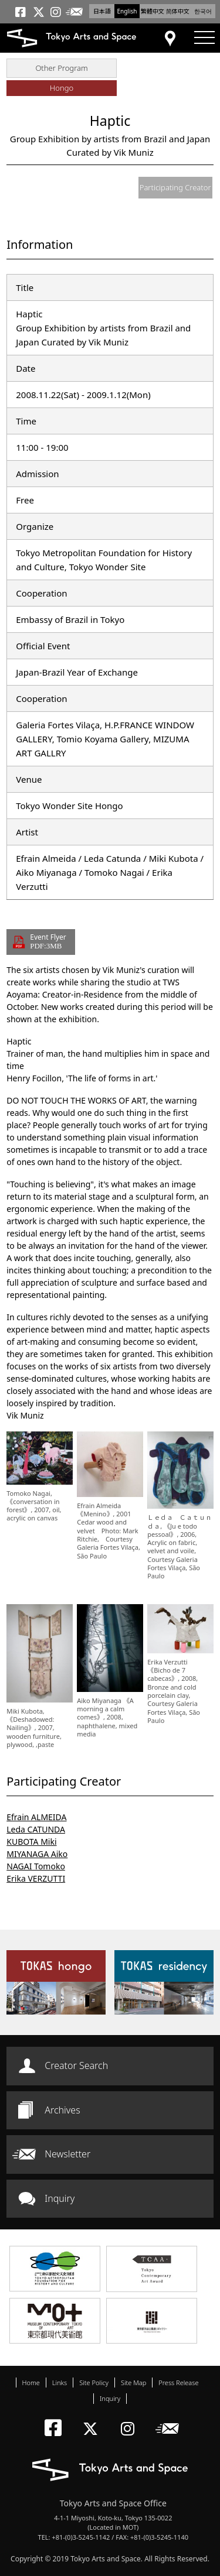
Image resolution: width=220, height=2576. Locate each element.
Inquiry (60, 2198)
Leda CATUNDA (35, 1829)
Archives (62, 2110)
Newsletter (67, 2153)
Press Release (178, 2382)
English (127, 11)
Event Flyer (48, 941)
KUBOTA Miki (31, 1841)
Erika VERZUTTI (35, 1878)
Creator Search (76, 2065)
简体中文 (177, 11)
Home (31, 2382)
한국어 (203, 11)
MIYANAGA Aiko (36, 1853)
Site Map (133, 2382)
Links (59, 2382)
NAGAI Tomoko (35, 1866)
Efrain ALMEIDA (36, 1817)
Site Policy (94, 2382)
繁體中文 (152, 11)
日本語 (102, 11)
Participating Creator (175, 187)
